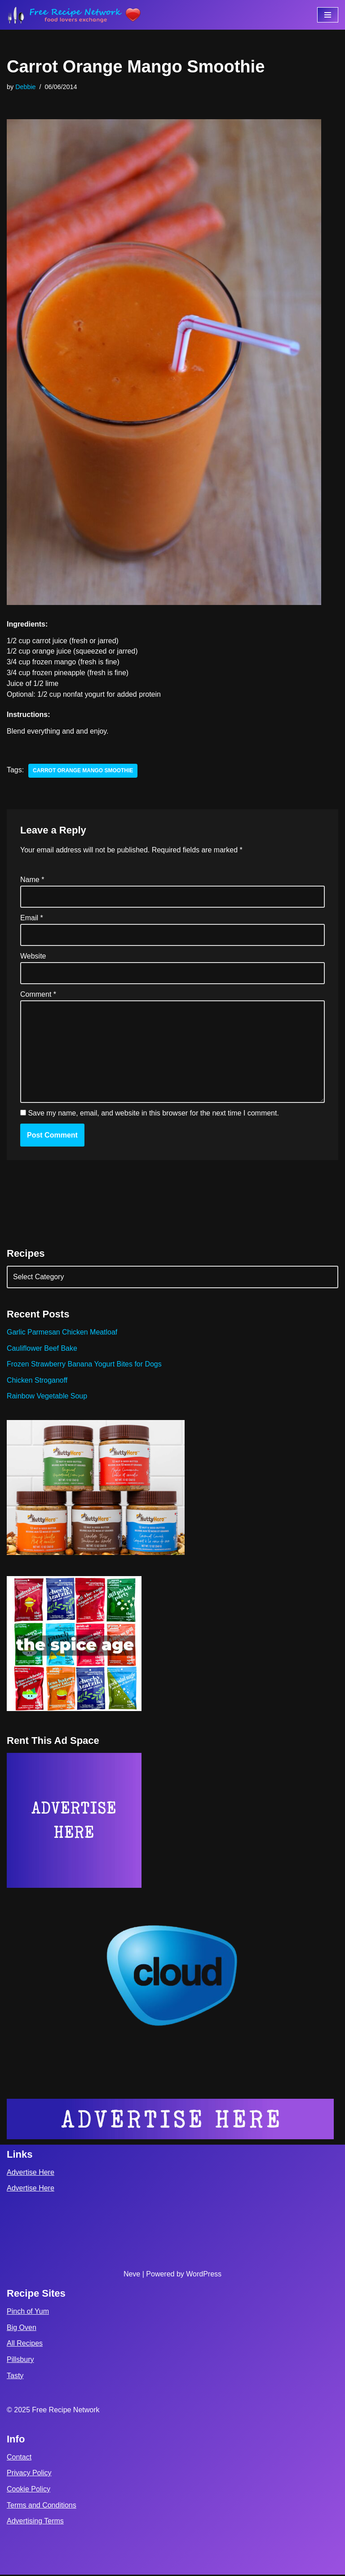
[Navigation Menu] (327, 14)
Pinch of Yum (28, 2312)
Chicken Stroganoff (37, 1381)
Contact (19, 2458)
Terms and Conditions (41, 2506)
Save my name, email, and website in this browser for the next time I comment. (153, 1114)
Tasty (15, 2377)
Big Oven (21, 2329)
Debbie (25, 86)
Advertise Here (30, 2173)
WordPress (203, 2275)
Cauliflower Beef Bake (42, 1349)
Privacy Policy (29, 2474)
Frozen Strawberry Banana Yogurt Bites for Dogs (84, 1365)
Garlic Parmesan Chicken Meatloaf (62, 1333)
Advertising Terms (35, 2522)
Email (31, 918)
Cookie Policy (28, 2490)
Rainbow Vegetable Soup (47, 1397)
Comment (38, 995)
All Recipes (25, 2344)
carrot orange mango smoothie (83, 771)
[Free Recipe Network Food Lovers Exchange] (74, 14)
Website (33, 956)
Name (32, 880)
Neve (132, 2275)
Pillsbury (20, 2361)
